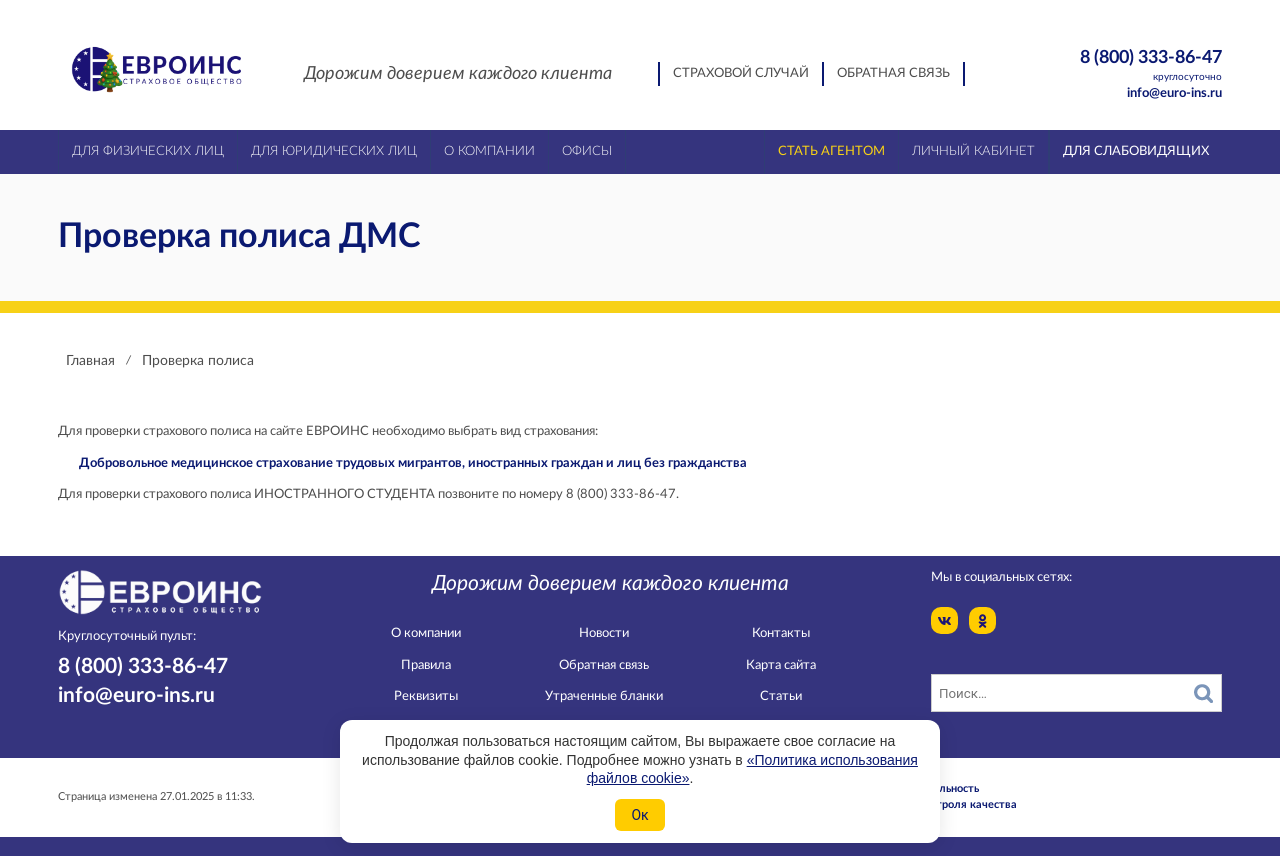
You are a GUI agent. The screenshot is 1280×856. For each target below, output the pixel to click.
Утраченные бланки (604, 696)
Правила (426, 665)
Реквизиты (426, 696)
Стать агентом (831, 151)
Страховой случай (741, 73)
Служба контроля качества (945, 804)
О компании (426, 633)
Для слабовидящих (1136, 151)
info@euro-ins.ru (1174, 93)
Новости (604, 633)
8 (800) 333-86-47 (1116, 66)
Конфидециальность (926, 788)
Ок (639, 815)
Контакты (781, 633)
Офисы (587, 151)
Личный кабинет (973, 151)
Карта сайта (781, 665)
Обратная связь (893, 73)
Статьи (781, 696)
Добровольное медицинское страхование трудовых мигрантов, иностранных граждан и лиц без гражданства (413, 463)
